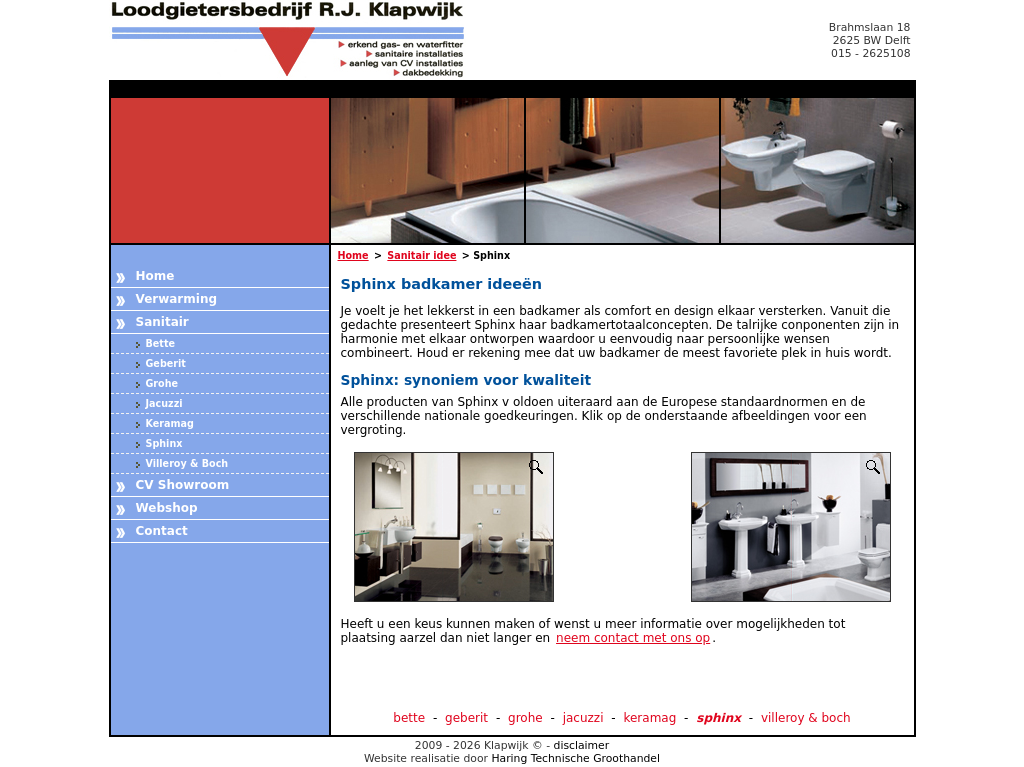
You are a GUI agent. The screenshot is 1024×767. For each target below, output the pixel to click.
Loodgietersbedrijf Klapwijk (299, 40)
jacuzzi (583, 718)
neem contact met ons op (633, 638)
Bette (161, 343)
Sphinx (164, 443)
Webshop (167, 508)
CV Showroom (183, 485)
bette (409, 718)
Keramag (170, 423)
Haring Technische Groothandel (575, 758)
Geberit (166, 363)
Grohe (162, 383)
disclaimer (582, 745)
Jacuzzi (164, 403)
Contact (162, 531)
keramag (649, 718)
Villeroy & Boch (187, 463)
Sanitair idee (421, 255)
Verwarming (177, 299)
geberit (466, 718)
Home (155, 276)
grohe (525, 718)
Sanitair (162, 322)
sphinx (718, 718)
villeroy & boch (806, 718)
